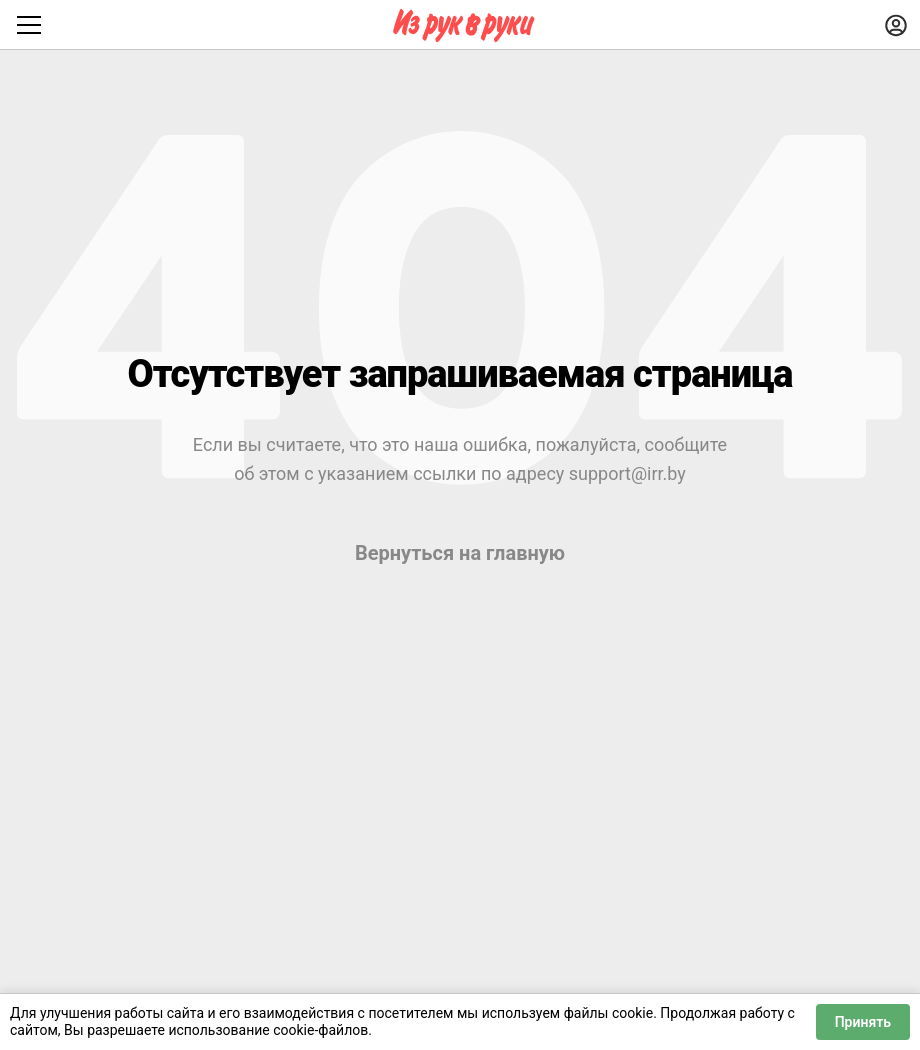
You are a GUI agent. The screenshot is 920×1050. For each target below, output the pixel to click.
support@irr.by (627, 473)
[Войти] (896, 25)
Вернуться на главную (460, 553)
